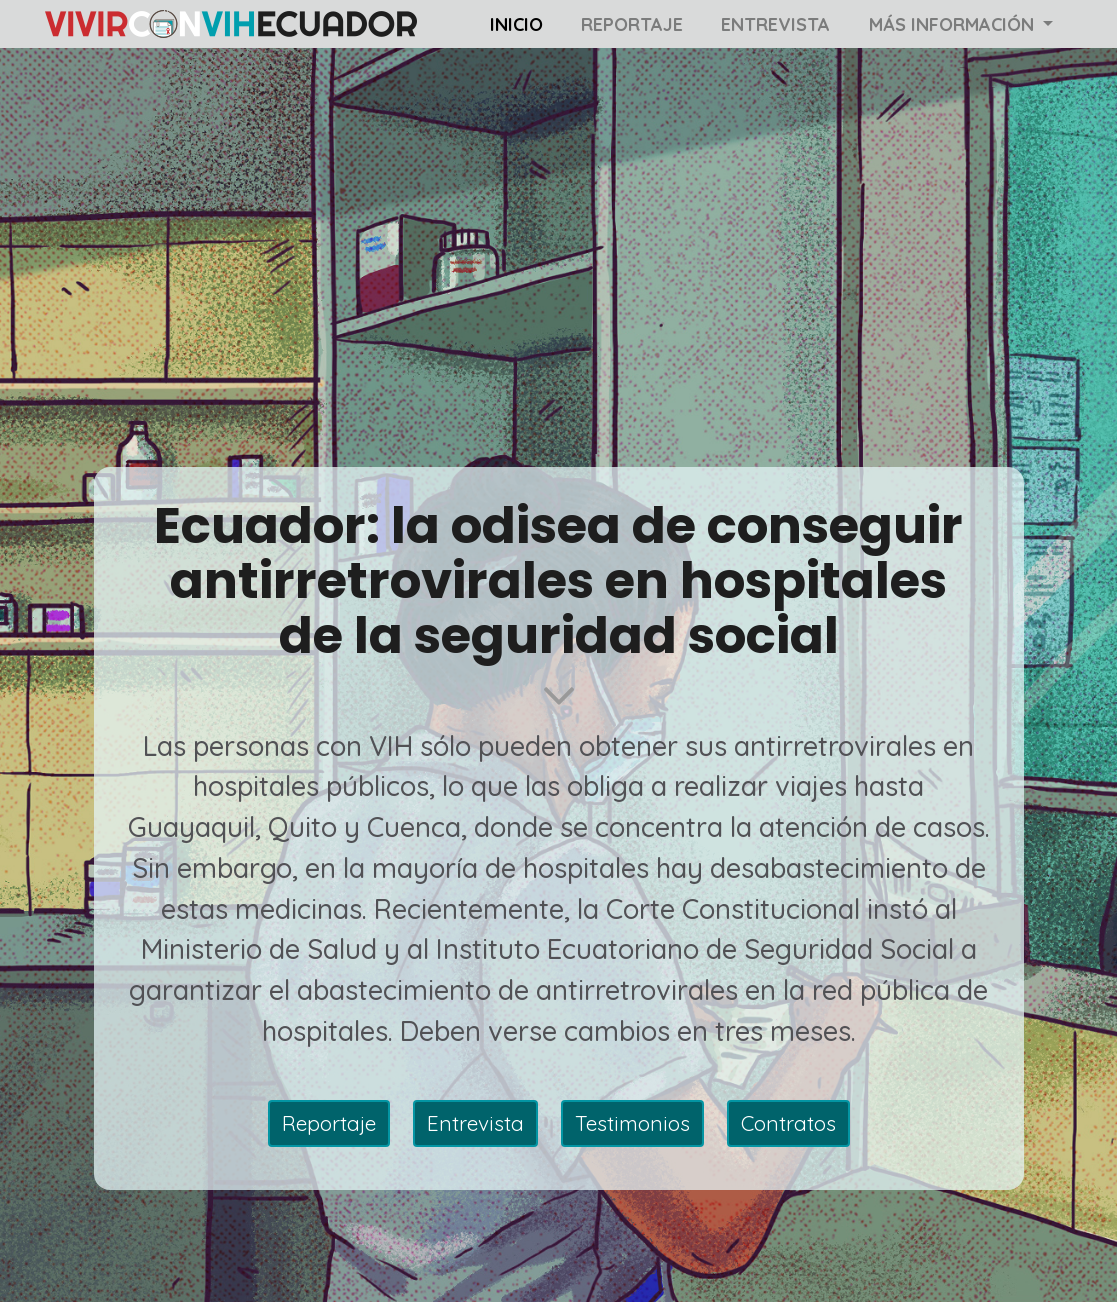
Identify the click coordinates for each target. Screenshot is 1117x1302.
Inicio (516, 24)
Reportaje (632, 24)
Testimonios (632, 1123)
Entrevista (775, 24)
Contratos (788, 1123)
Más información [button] (954, 24)
